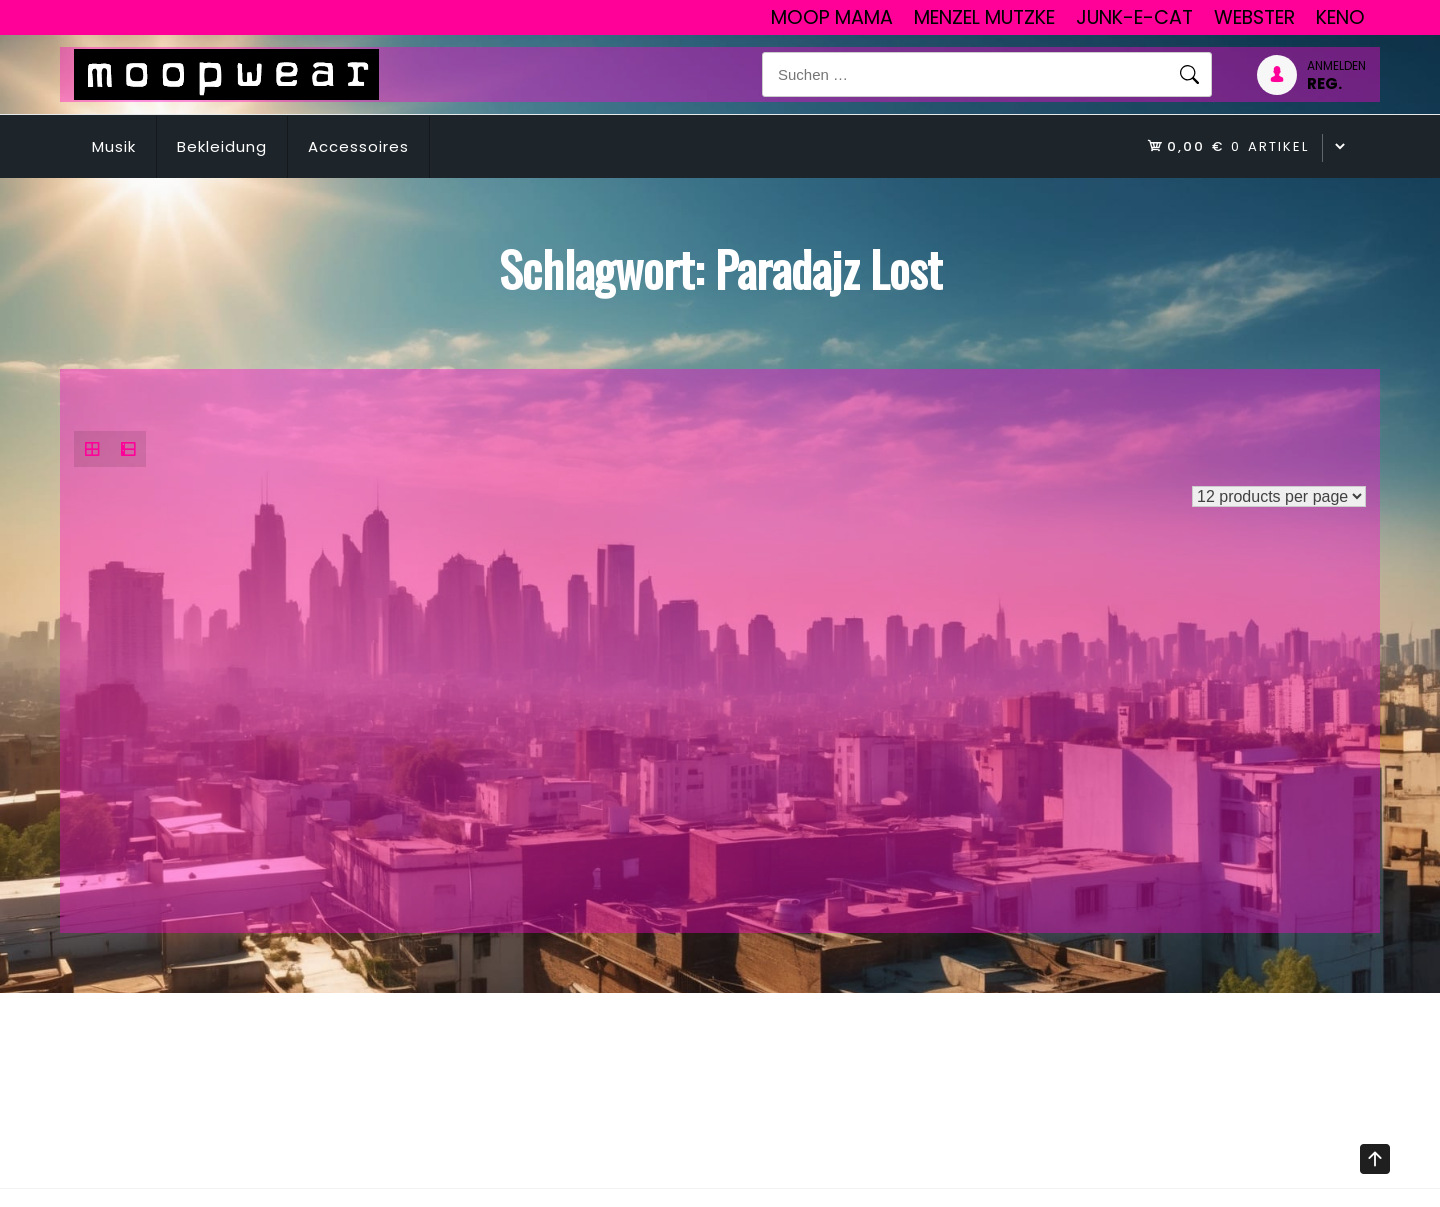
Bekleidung (222, 146)
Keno (1340, 17)
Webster (1254, 17)
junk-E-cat (1134, 17)
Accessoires (358, 146)
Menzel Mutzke (984, 17)
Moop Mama (832, 17)
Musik (114, 146)
